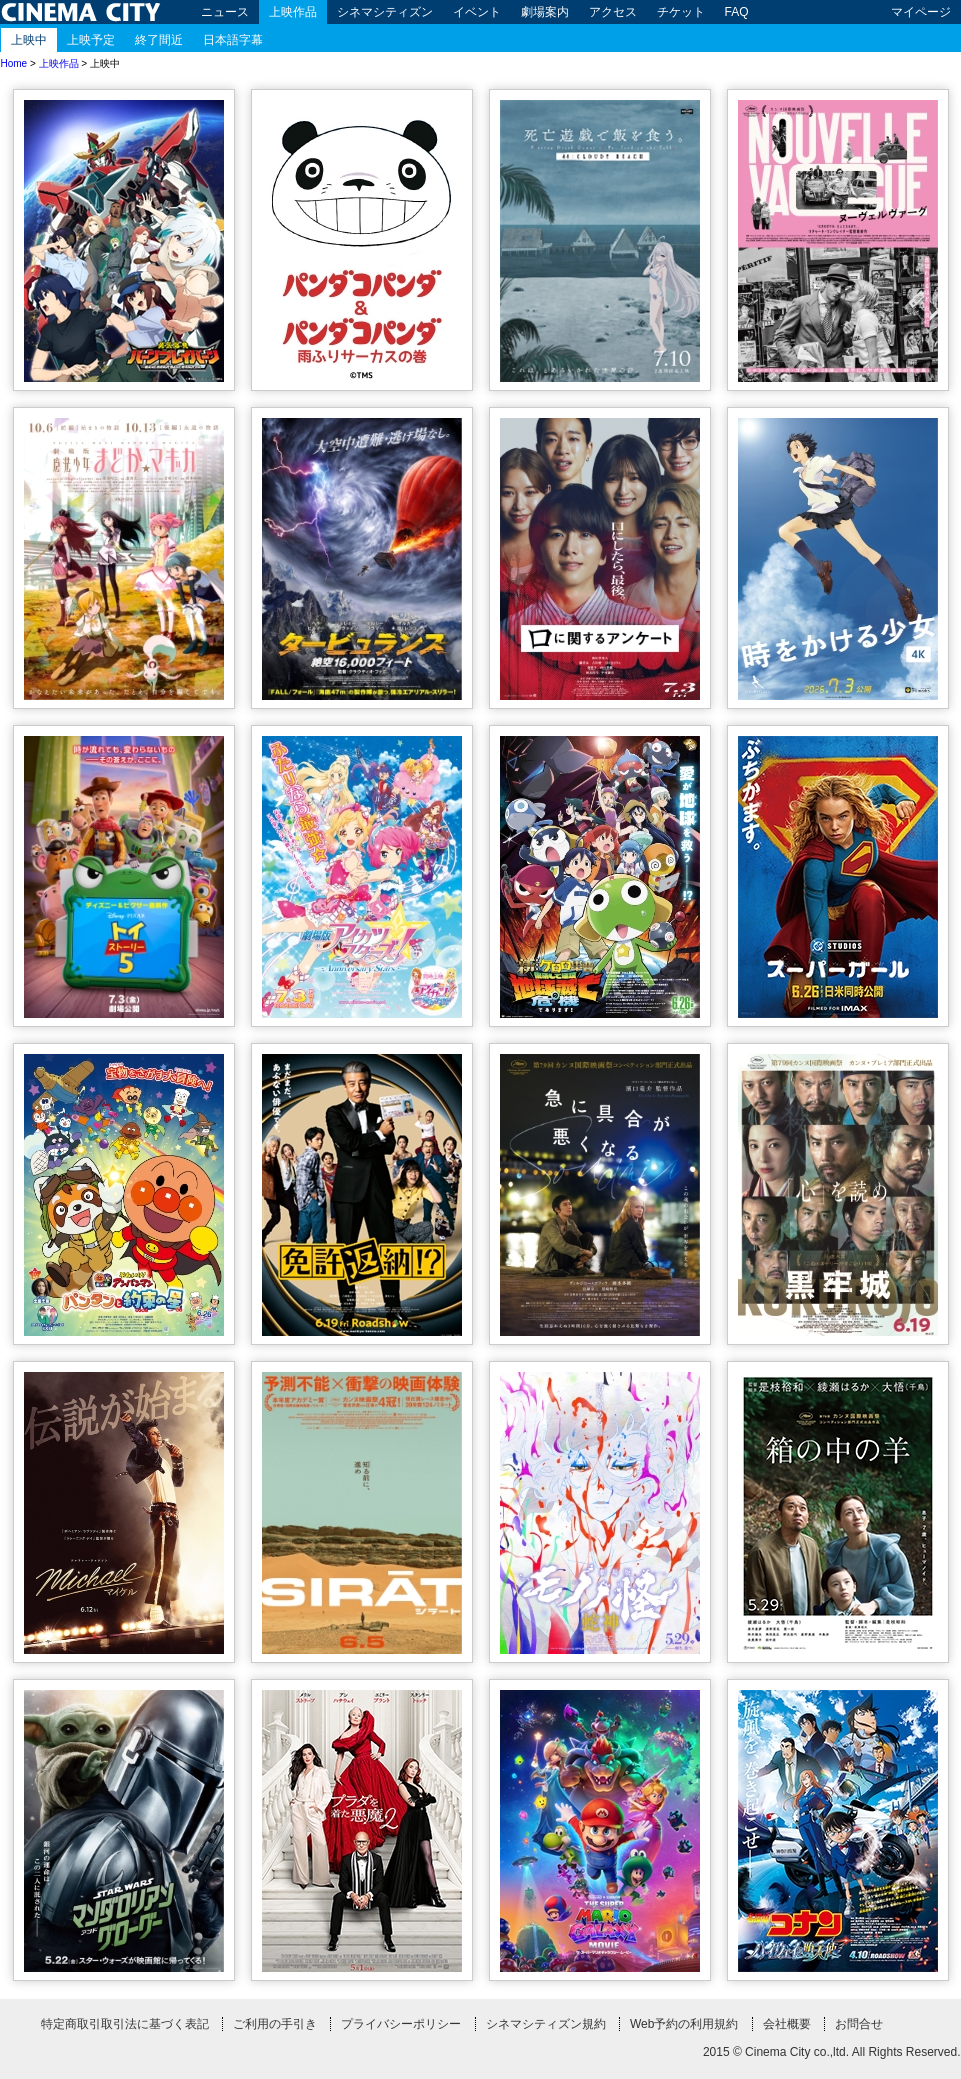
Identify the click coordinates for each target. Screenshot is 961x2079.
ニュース (225, 12)
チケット (681, 12)
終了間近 (159, 40)
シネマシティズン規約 (546, 2024)
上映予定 (91, 40)
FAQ (737, 12)
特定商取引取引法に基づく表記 (125, 2024)
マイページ (921, 12)
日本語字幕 (233, 40)
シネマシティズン (385, 12)
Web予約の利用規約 (684, 2024)
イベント (477, 12)
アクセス (613, 12)
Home (14, 63)
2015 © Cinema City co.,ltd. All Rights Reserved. (832, 2052)
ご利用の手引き (275, 2024)
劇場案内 (545, 12)
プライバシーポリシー (401, 2024)
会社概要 (787, 2024)
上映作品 (293, 12)
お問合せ (859, 2024)
